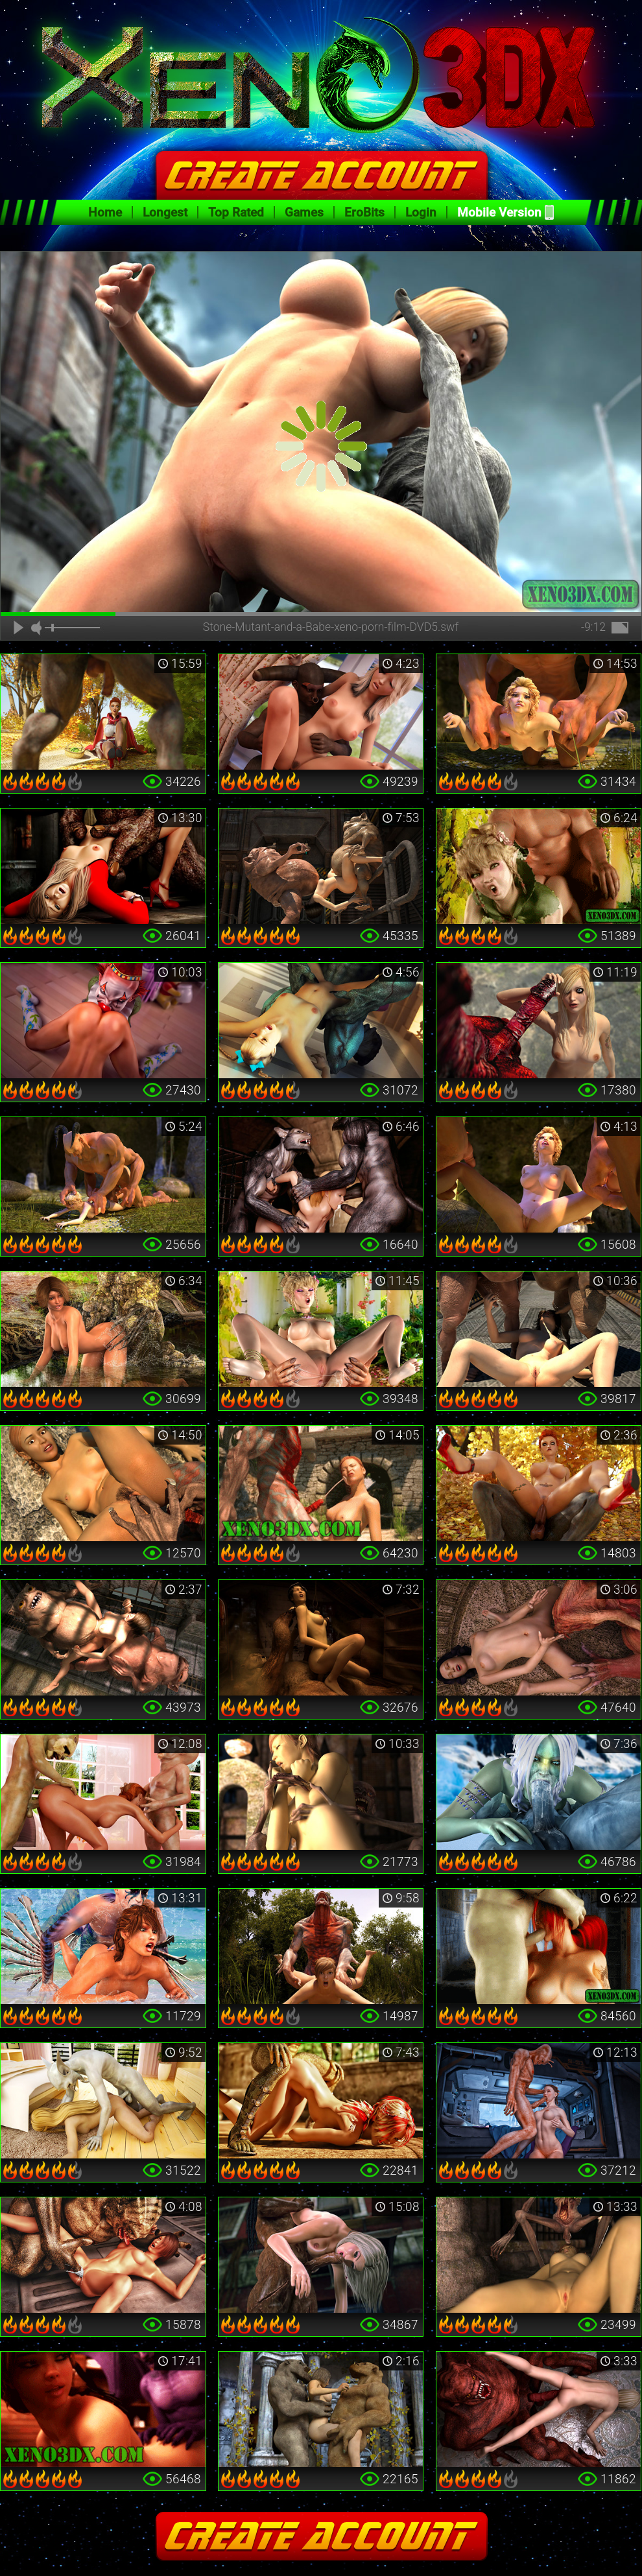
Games (304, 212)
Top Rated (236, 212)
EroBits (364, 212)
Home (105, 212)
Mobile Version (499, 212)
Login (420, 212)
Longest (165, 212)
